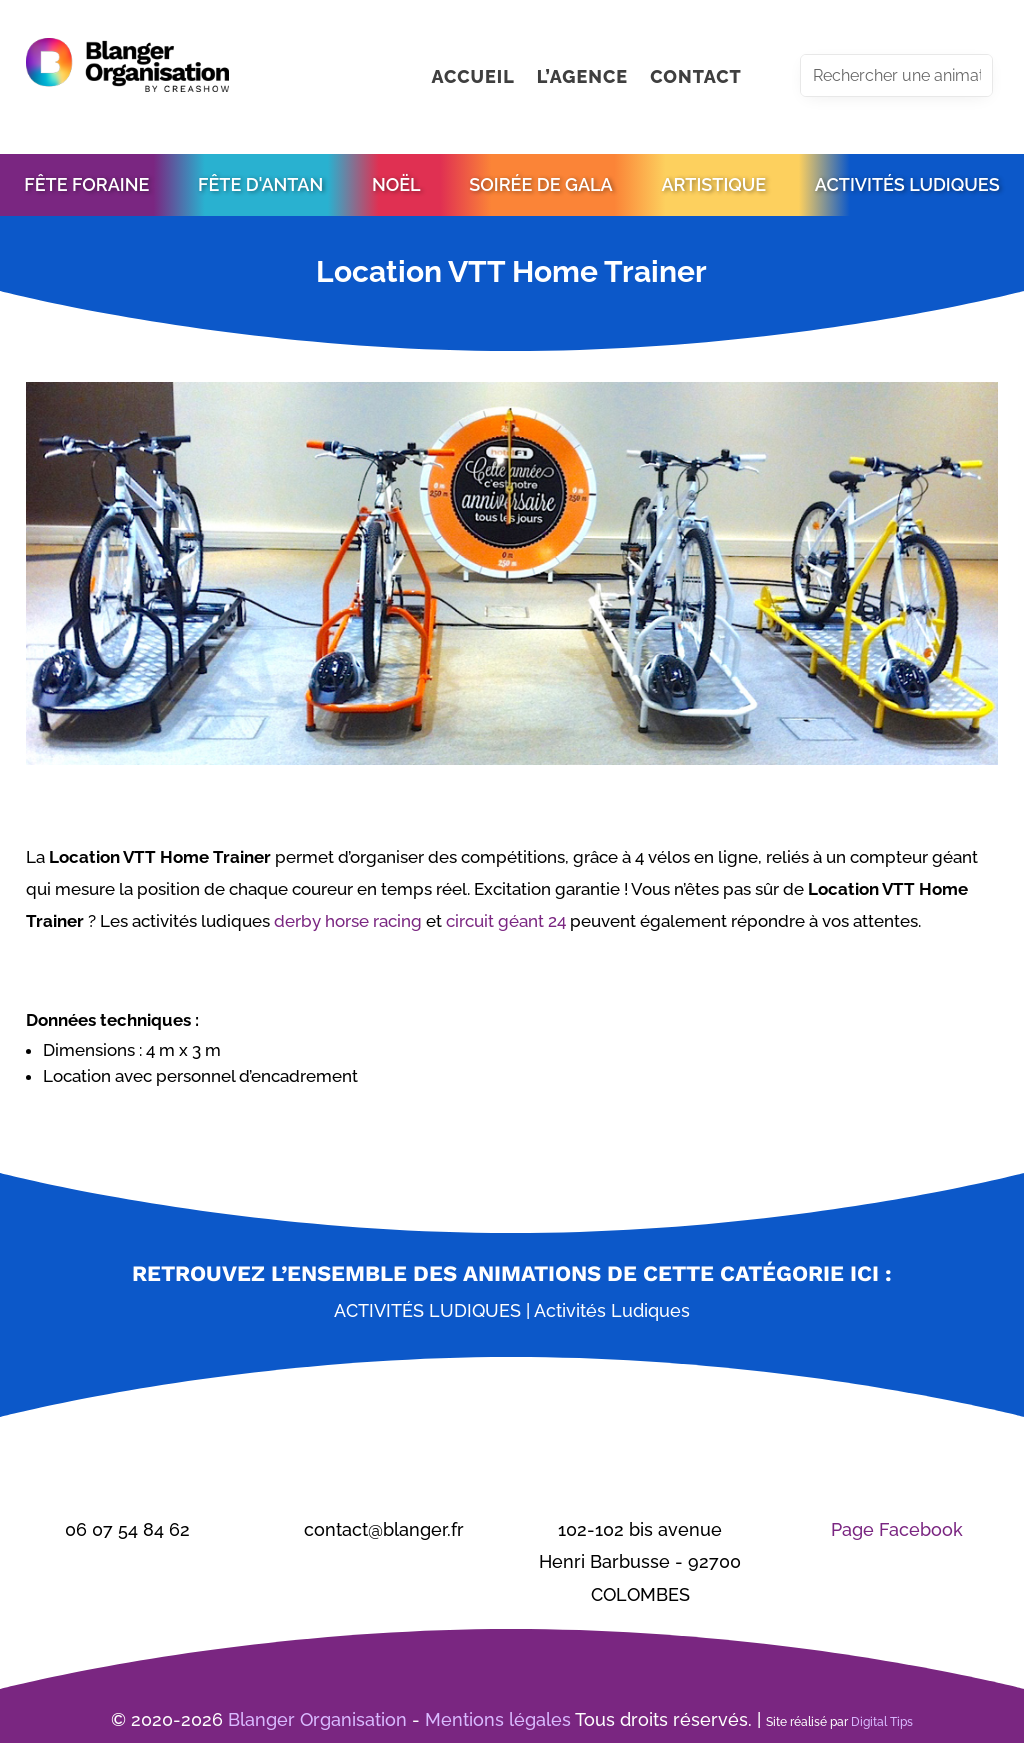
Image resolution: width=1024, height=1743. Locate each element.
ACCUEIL (472, 78)
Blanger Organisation (317, 1719)
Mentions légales (498, 1719)
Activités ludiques (427, 1310)
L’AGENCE (582, 78)
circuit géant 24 (506, 921)
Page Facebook (897, 1529)
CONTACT (696, 78)
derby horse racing (348, 921)
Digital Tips (882, 1722)
